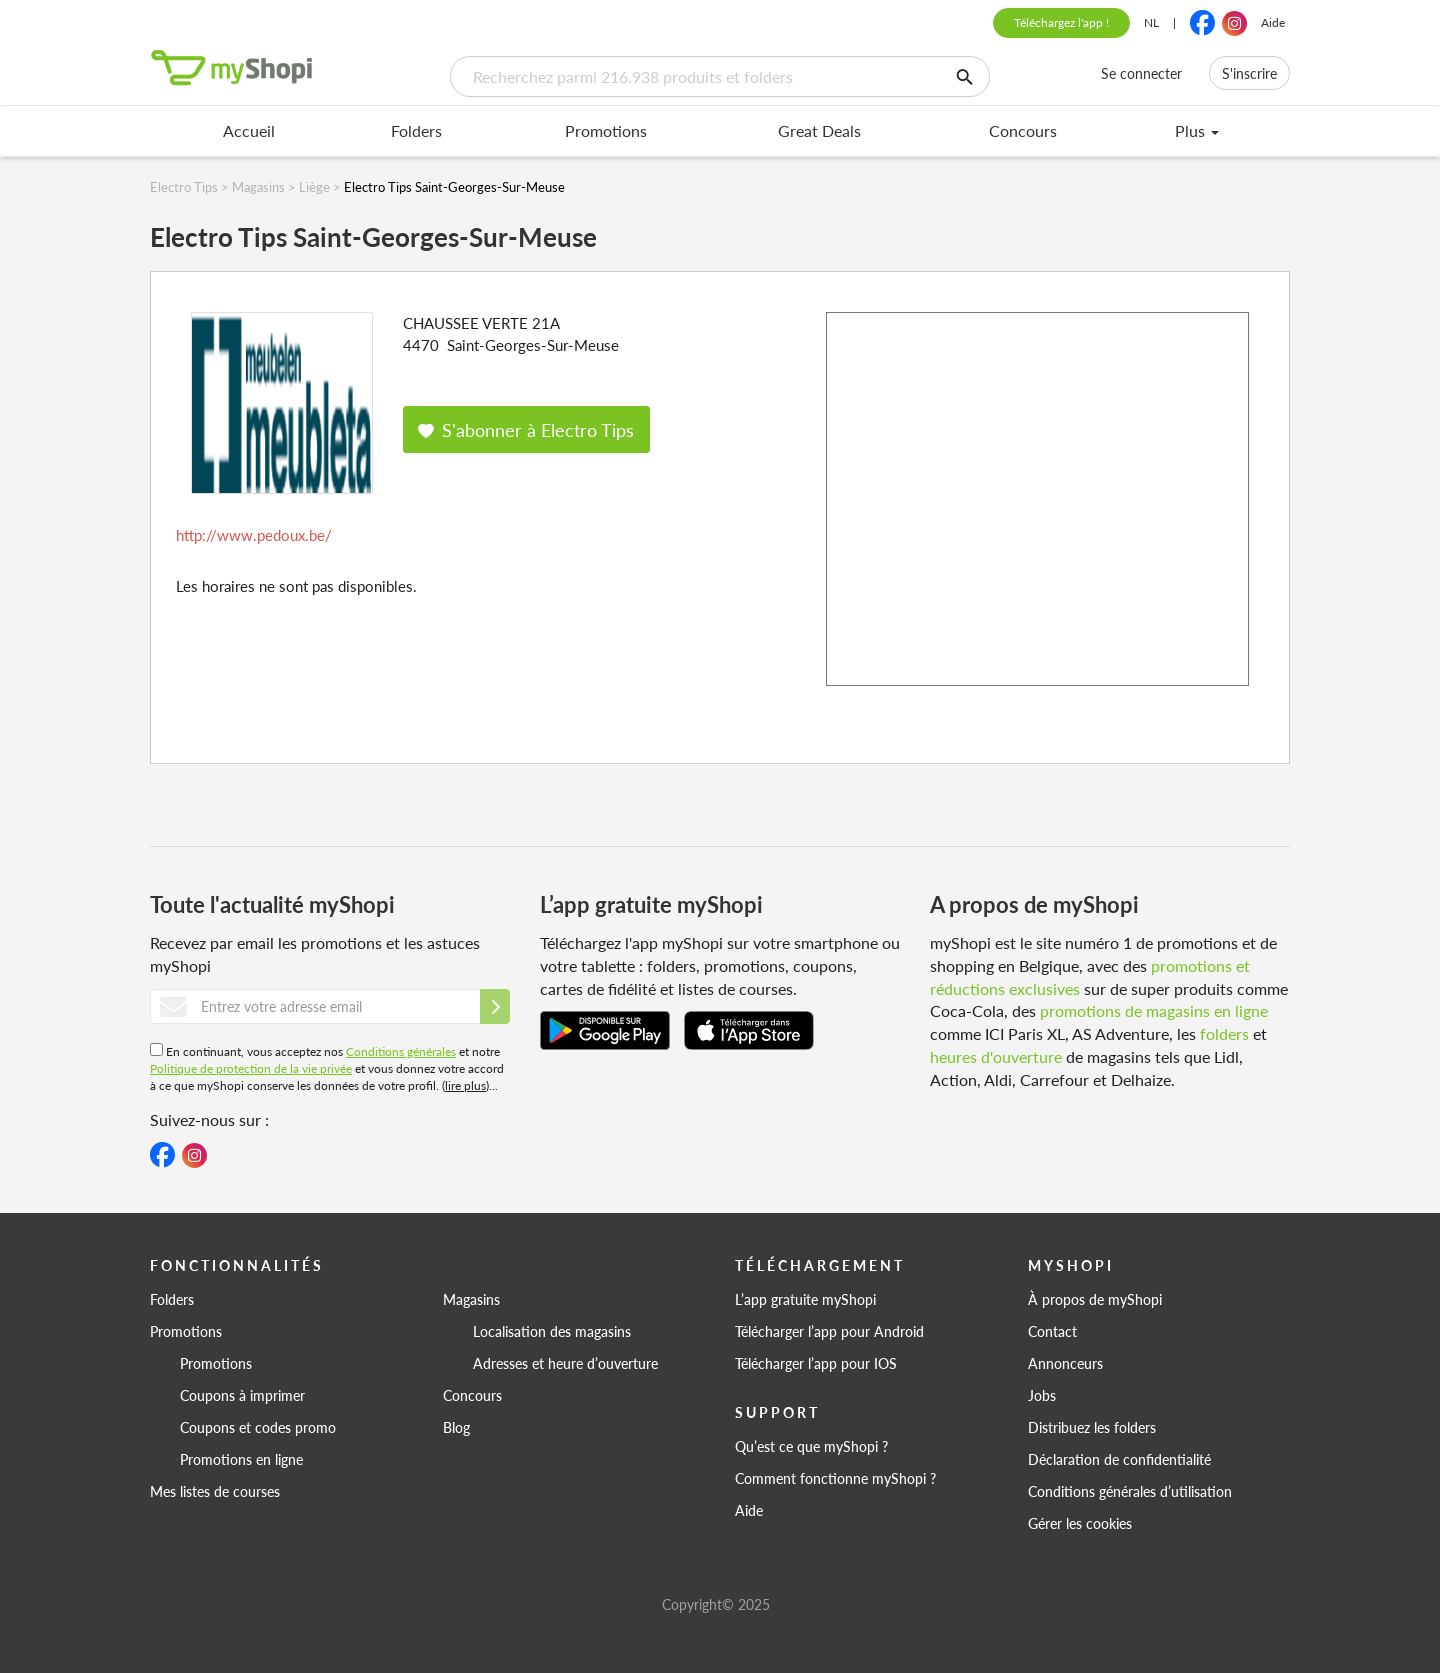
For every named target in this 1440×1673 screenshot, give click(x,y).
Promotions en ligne (241, 1459)
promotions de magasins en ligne (1154, 1010)
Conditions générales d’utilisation (1130, 1491)
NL (1151, 22)
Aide (1273, 22)
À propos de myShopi (1095, 1299)
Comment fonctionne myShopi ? (835, 1478)
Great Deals (819, 130)
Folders (416, 130)
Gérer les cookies (1080, 1523)
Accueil (249, 130)
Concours (1023, 130)
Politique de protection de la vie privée (251, 1068)
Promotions (606, 130)
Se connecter (1141, 73)
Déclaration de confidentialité (1119, 1459)
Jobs (1042, 1395)
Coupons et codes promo (258, 1427)
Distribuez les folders (1092, 1427)
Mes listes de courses (215, 1491)
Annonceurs (1065, 1363)
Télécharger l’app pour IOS (816, 1363)
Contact (1052, 1331)
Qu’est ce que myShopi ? (811, 1446)
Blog (456, 1427)
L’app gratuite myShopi (805, 1299)
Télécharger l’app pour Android (829, 1331)
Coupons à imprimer (242, 1395)
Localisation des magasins (552, 1331)
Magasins (471, 1299)
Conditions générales (401, 1051)
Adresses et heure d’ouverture (565, 1363)
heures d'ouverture (996, 1056)
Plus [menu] (1197, 130)
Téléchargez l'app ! (1061, 22)
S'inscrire (1249, 73)
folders (1224, 1033)
